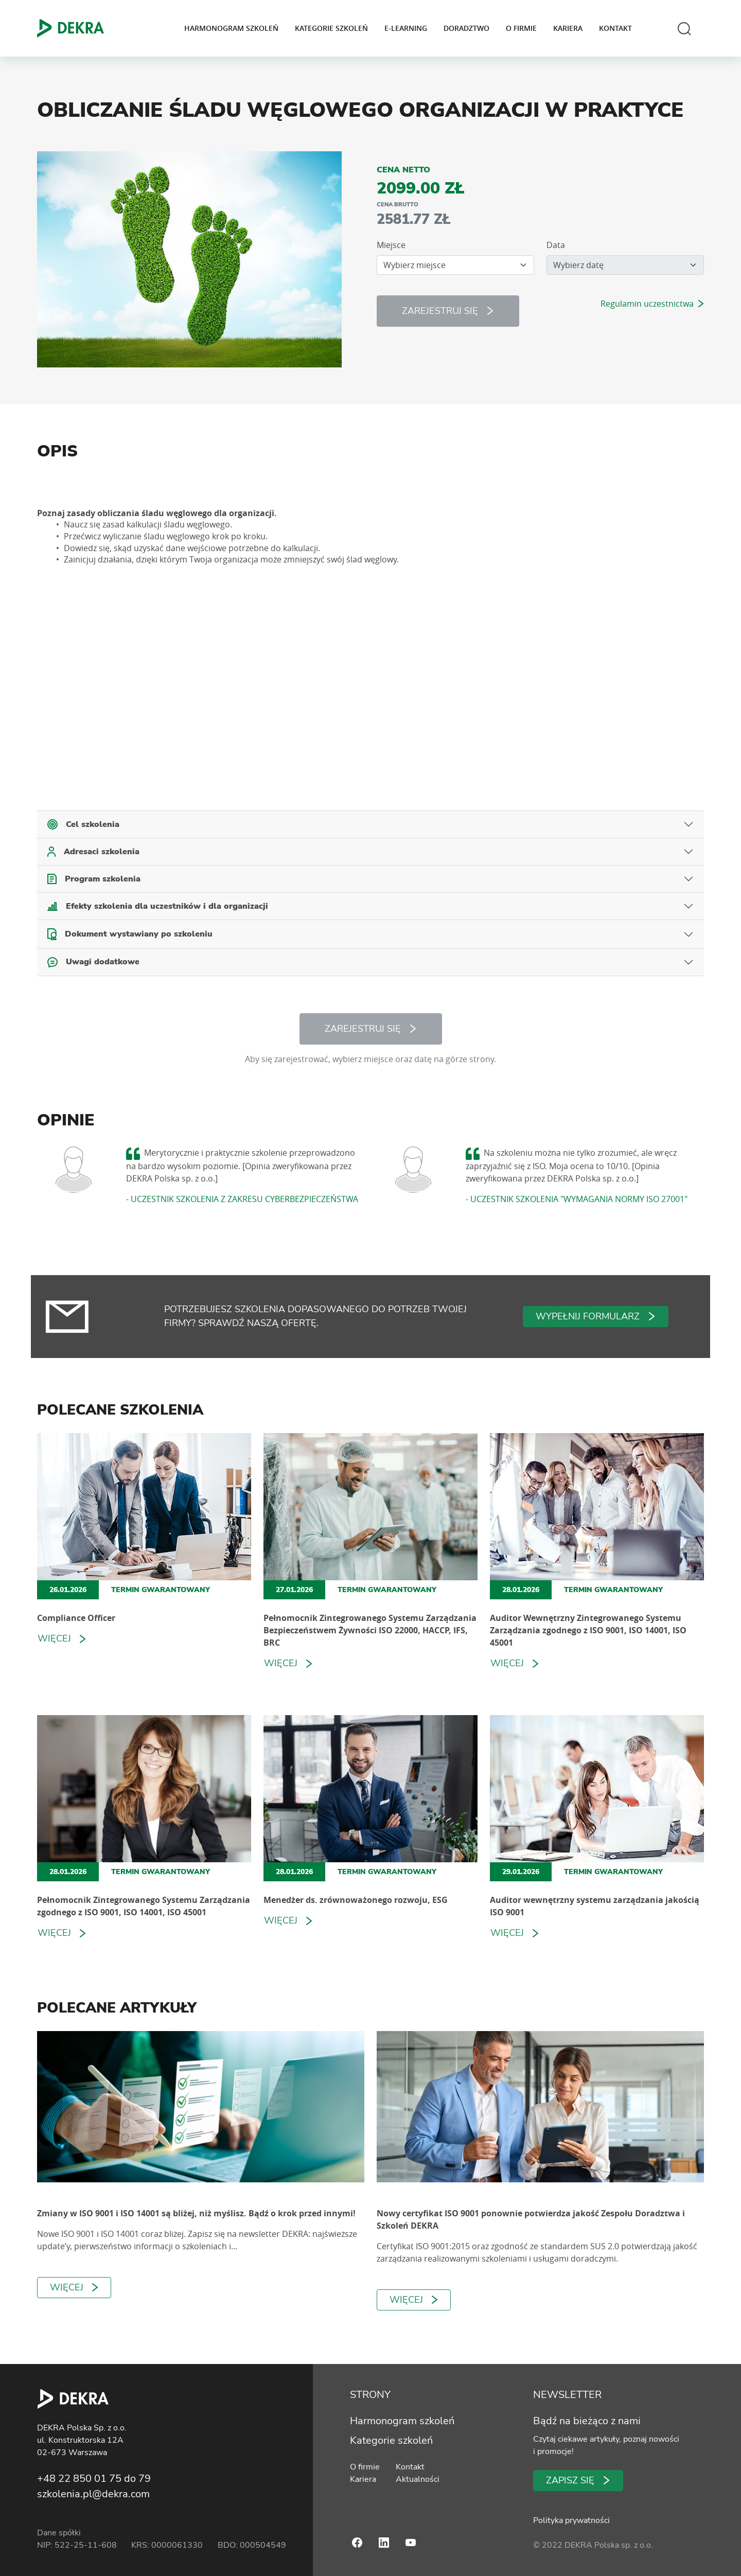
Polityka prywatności (571, 2520)
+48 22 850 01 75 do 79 (94, 2478)
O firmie (521, 28)
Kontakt (615, 28)
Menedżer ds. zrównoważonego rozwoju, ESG (355, 1899)
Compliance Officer (76, 1618)
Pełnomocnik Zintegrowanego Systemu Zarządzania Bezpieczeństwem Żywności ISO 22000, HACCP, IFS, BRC (370, 1630)
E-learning (405, 28)
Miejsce (391, 245)
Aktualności (415, 2479)
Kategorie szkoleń (331, 28)
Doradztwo (466, 28)
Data (555, 245)
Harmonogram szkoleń (231, 28)
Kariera (568, 28)
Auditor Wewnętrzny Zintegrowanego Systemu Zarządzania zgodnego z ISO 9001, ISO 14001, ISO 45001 (588, 1630)
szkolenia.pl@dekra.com (93, 2494)
